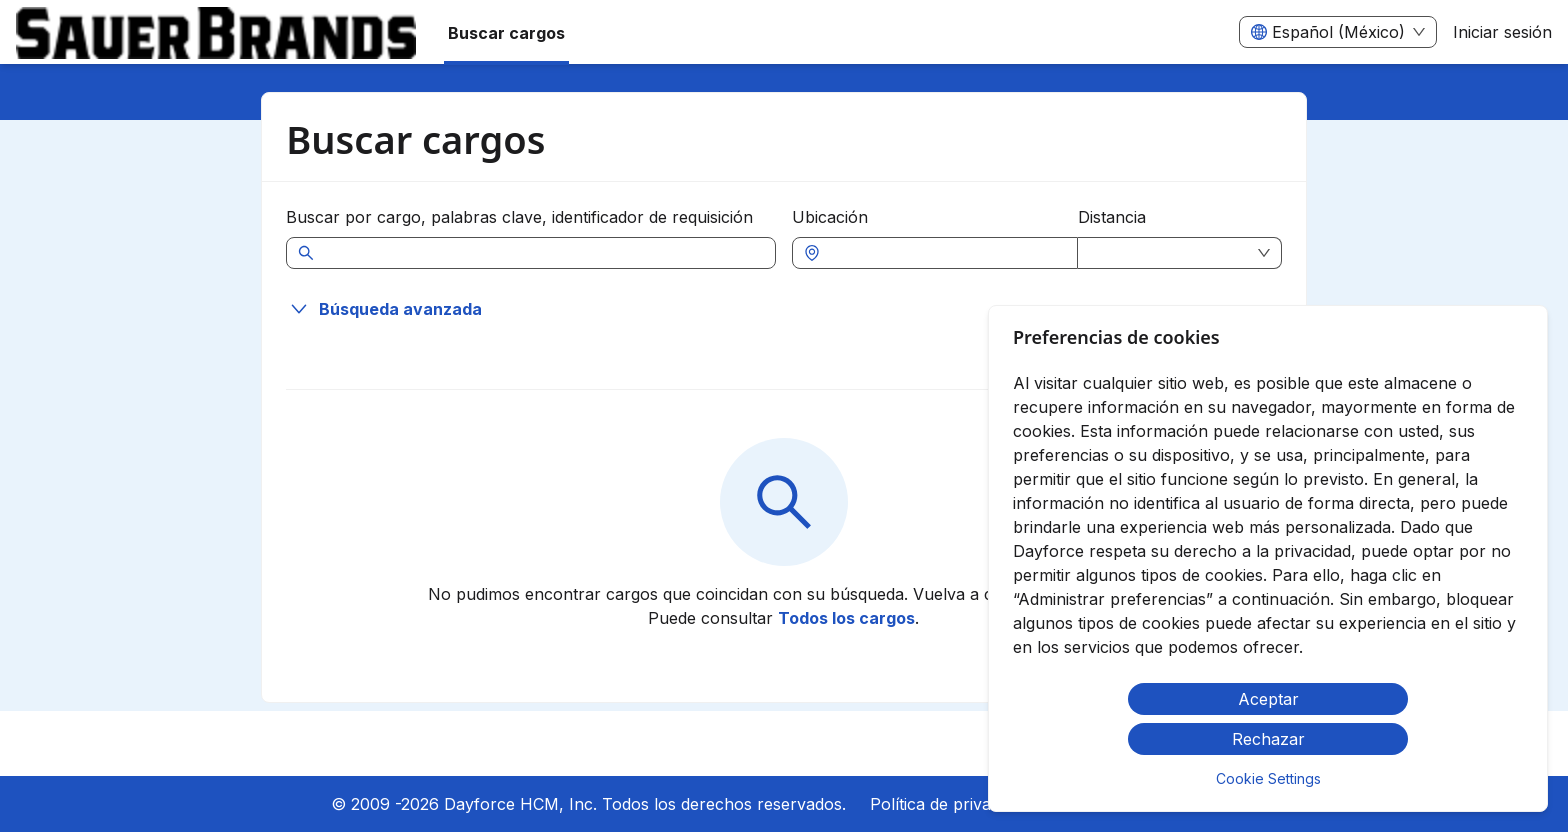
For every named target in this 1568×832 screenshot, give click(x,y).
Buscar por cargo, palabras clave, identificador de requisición (519, 217)
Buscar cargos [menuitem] (506, 33)
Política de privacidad (950, 804)
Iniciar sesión (1502, 32)
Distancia (1112, 217)
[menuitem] (216, 33)
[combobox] (945, 253)
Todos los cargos (846, 618)
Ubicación (830, 217)
